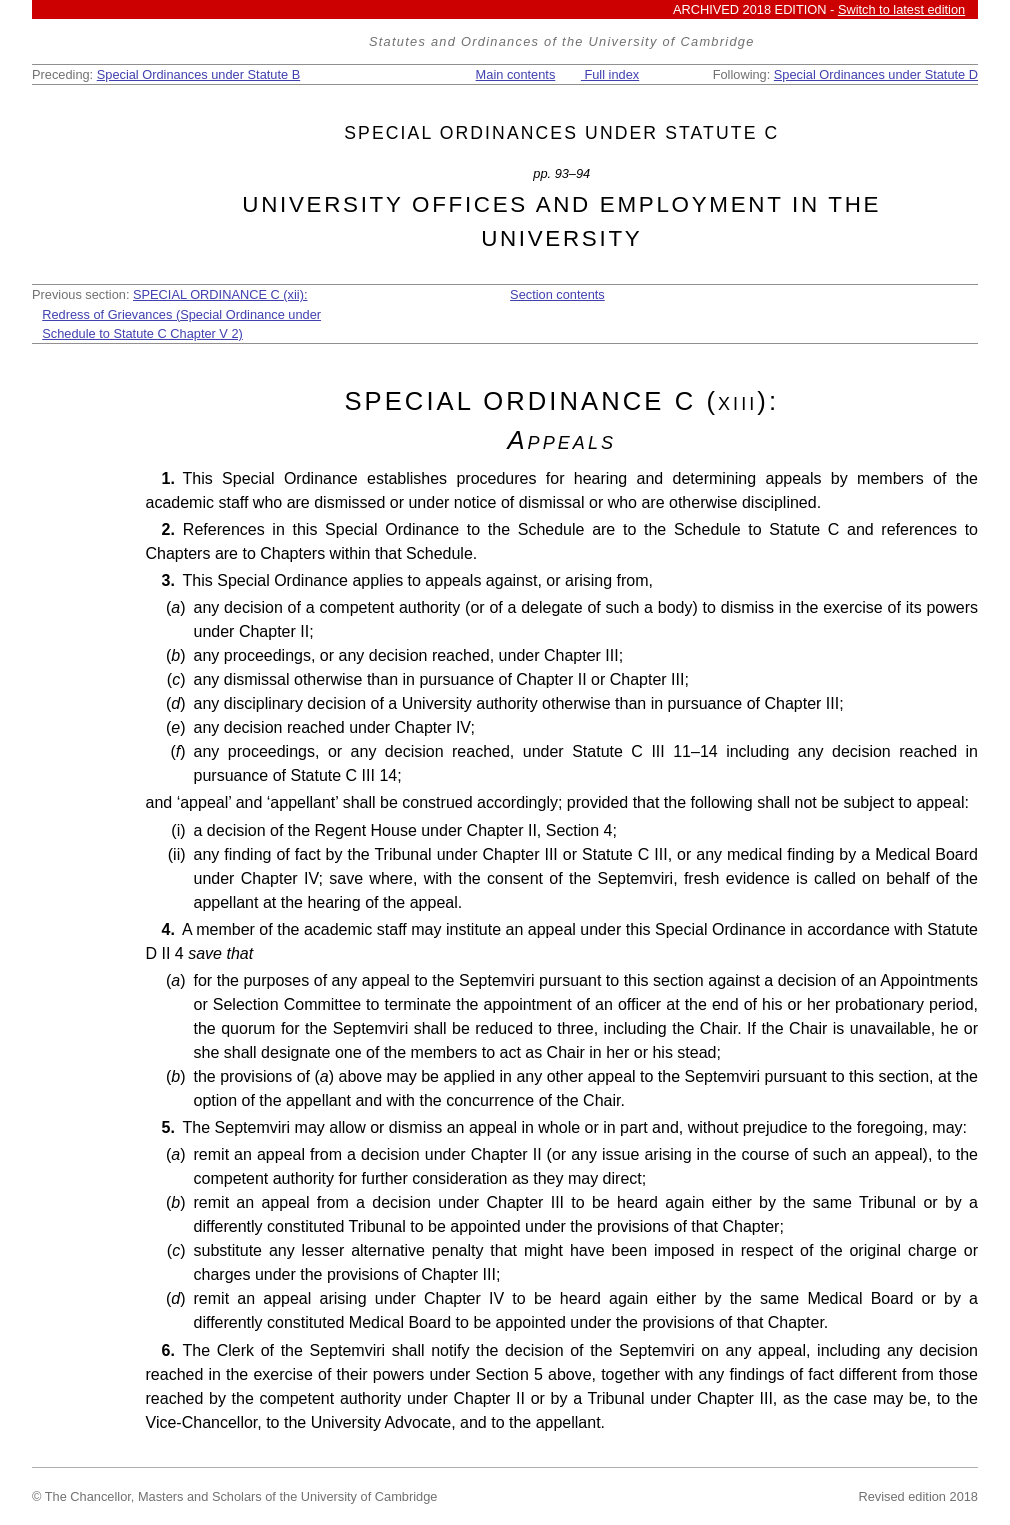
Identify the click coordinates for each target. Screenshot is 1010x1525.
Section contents (557, 294)
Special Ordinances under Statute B (198, 74)
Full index (610, 74)
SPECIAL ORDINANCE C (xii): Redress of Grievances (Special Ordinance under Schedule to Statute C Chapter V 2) (181, 313)
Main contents (516, 74)
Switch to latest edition (901, 9)
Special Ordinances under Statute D (876, 74)
